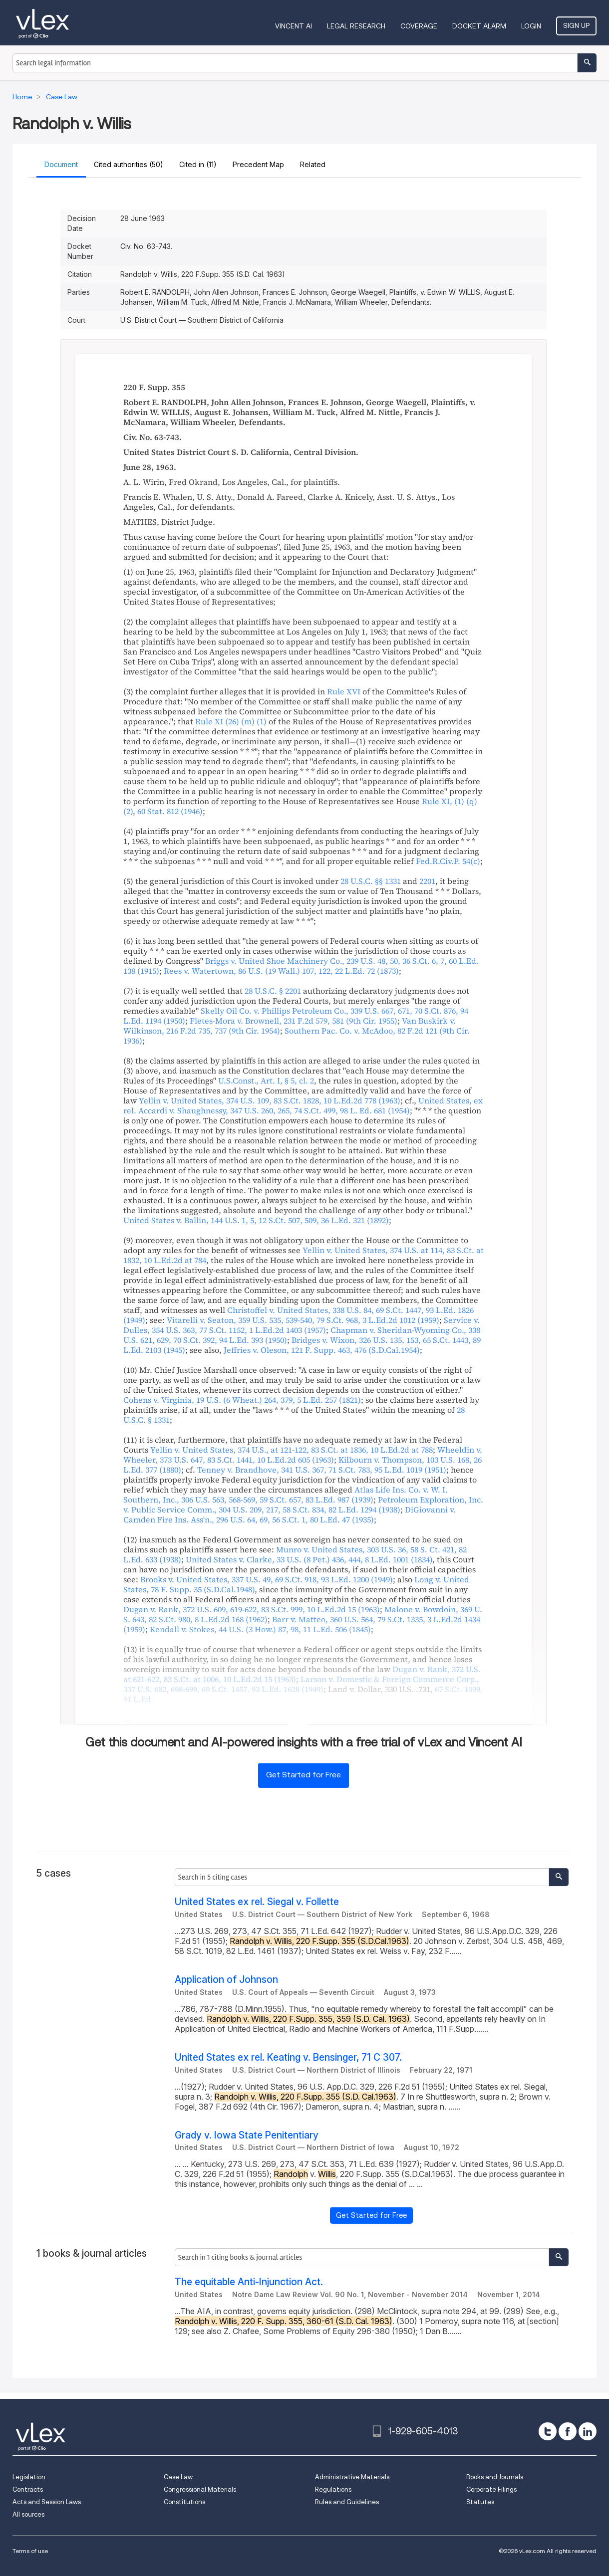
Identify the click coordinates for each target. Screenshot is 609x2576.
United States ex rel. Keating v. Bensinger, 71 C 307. (288, 2057)
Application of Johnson (226, 1979)
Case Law (178, 2477)
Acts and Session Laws (46, 2502)
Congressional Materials (200, 2489)
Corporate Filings (491, 2489)
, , (281, 970)
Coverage (418, 26)
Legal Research (356, 26)
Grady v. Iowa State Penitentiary (246, 2135)
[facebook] (568, 2431)
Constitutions (184, 2502)
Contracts (27, 2489)
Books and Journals (494, 2477)
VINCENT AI (293, 26)
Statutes (480, 2502)
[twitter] (548, 2431)
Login (531, 26)
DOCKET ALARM (479, 26)
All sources (28, 2514)
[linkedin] (588, 2431)
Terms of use (30, 2551)
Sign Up (576, 25)
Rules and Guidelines (347, 2502)
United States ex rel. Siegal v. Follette (257, 1902)
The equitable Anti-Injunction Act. (249, 2282)
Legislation (28, 2477)
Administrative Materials (352, 2477)
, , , (269, 1100)
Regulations (333, 2489)
